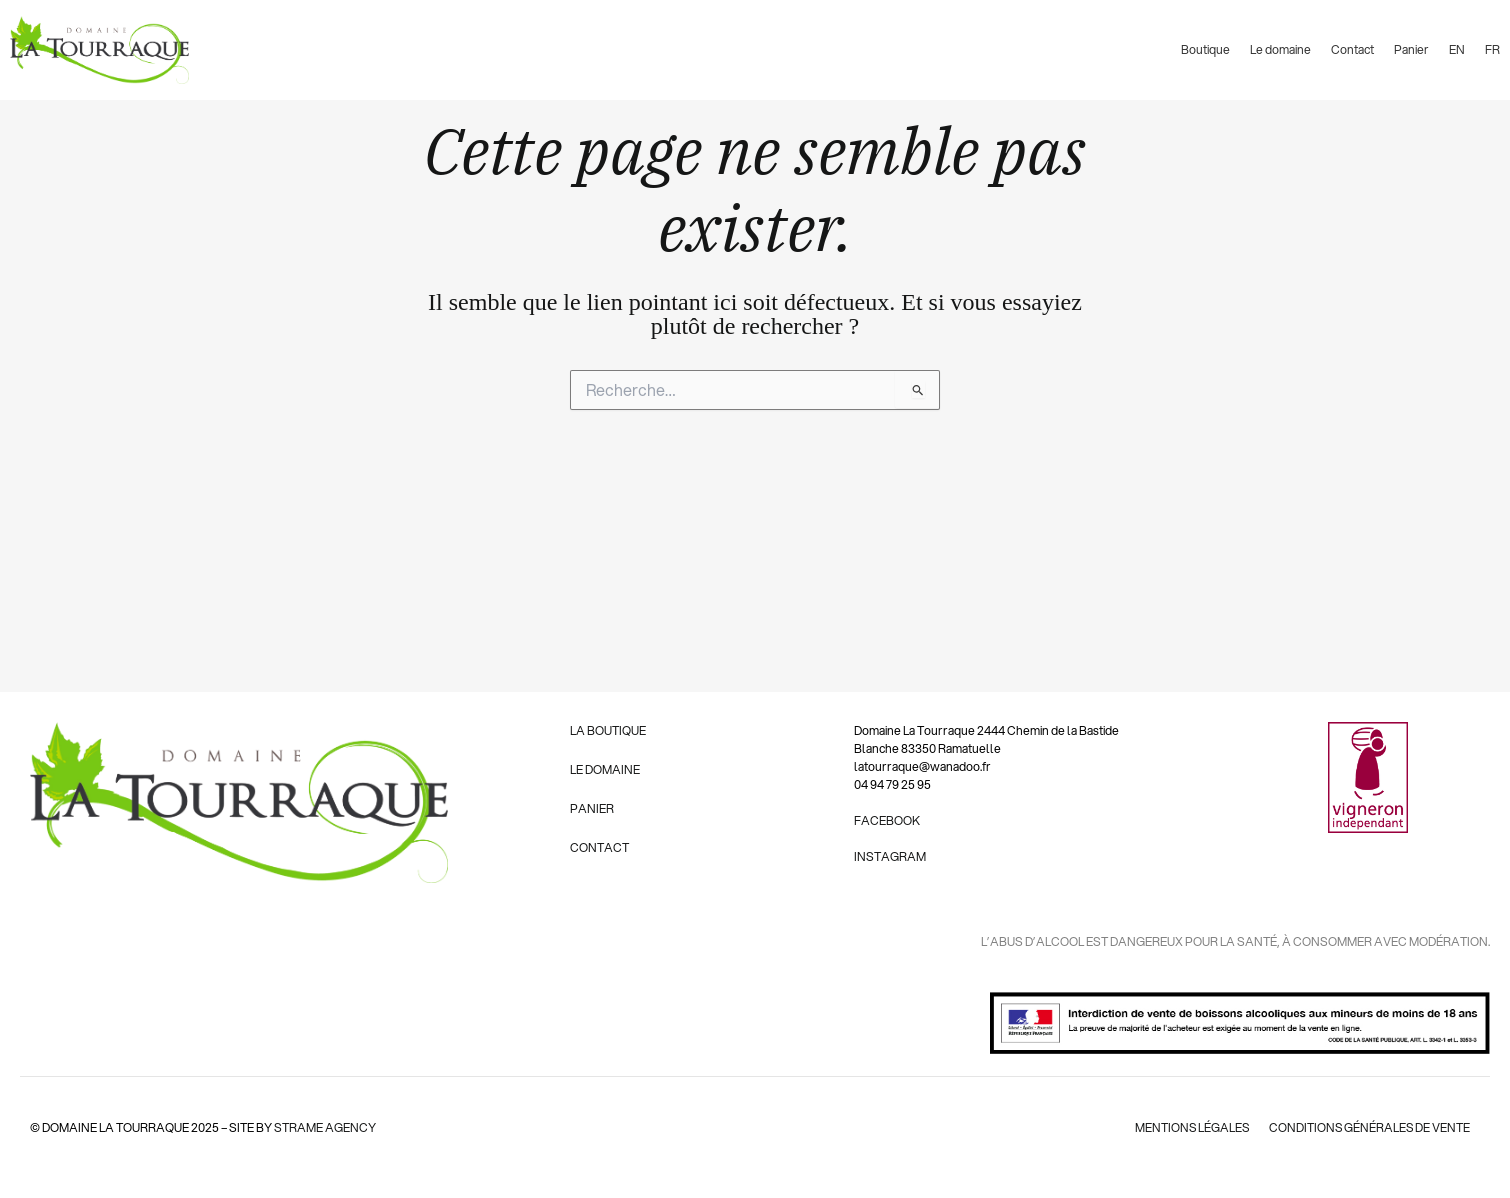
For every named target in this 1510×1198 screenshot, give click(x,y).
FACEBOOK (887, 820)
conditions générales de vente (1368, 1127)
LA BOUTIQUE (608, 730)
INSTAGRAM (890, 856)
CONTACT (599, 847)
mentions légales (1189, 1127)
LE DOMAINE (605, 769)
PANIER (592, 808)
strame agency (325, 1127)
